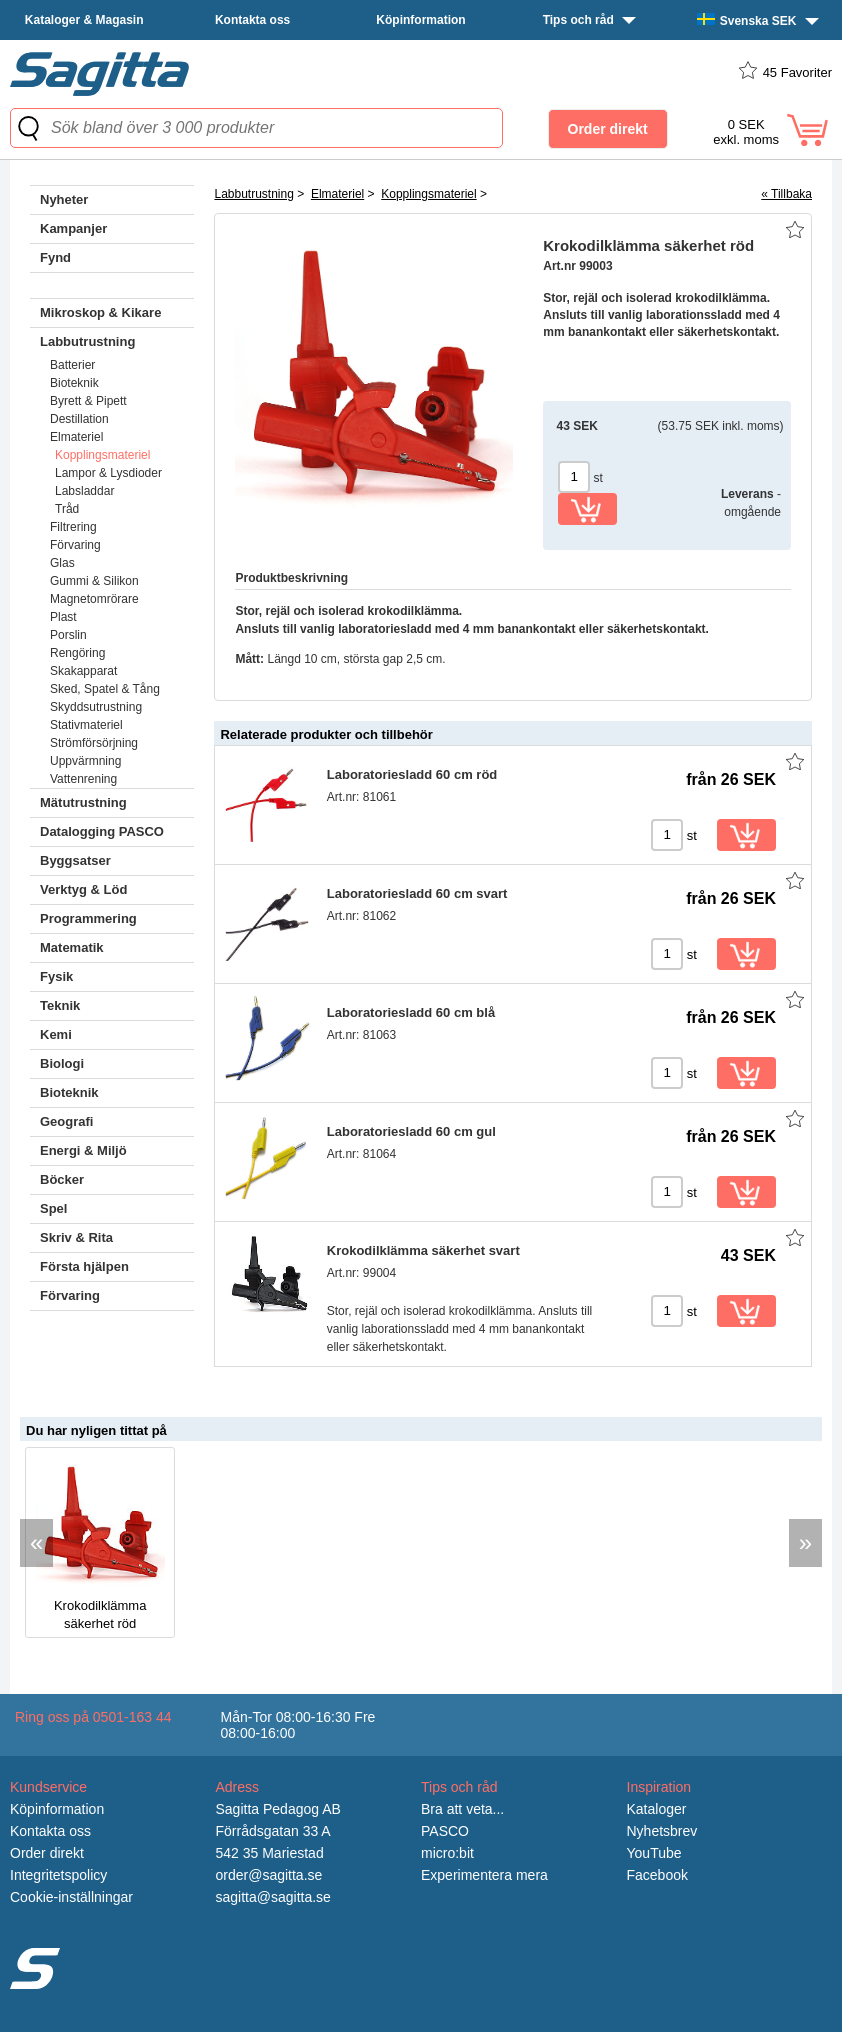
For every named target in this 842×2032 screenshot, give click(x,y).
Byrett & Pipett (88, 401)
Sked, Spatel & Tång (105, 689)
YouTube (654, 1853)
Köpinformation (420, 20)
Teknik (60, 1005)
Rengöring (77, 653)
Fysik (56, 976)
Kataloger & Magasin (84, 20)
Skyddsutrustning (96, 707)
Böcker (62, 1179)
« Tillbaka (786, 194)
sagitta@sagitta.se (273, 1897)
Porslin (68, 635)
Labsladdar (84, 491)
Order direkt (47, 1853)
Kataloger (657, 1809)
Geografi (66, 1121)
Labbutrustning (87, 341)
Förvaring (75, 545)
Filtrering (73, 527)
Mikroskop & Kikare (100, 312)
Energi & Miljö (83, 1150)
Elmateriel (76, 437)
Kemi (56, 1034)
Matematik (72, 947)
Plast (63, 617)
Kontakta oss (252, 20)
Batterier (72, 365)
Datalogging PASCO (102, 831)
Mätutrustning (83, 802)
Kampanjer (73, 228)
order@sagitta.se (269, 1875)
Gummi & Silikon (94, 581)
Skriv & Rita (76, 1237)
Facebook (657, 1875)
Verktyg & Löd (83, 889)
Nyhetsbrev (662, 1831)
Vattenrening (83, 779)
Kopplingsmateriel (102, 455)
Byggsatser (75, 860)
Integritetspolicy (58, 1875)
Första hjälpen (84, 1266)
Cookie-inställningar (71, 1897)
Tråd (67, 509)
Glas (62, 563)
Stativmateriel (86, 725)
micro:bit (447, 1853)
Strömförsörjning (94, 743)
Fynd (55, 257)
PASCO (445, 1831)
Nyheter (64, 199)
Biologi (62, 1063)
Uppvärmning (85, 761)
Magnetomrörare (94, 599)
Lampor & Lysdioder (108, 473)
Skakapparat (83, 671)
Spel (53, 1208)
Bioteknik (74, 383)
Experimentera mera (484, 1875)
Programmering (88, 918)
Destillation (79, 419)
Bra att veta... (462, 1809)
